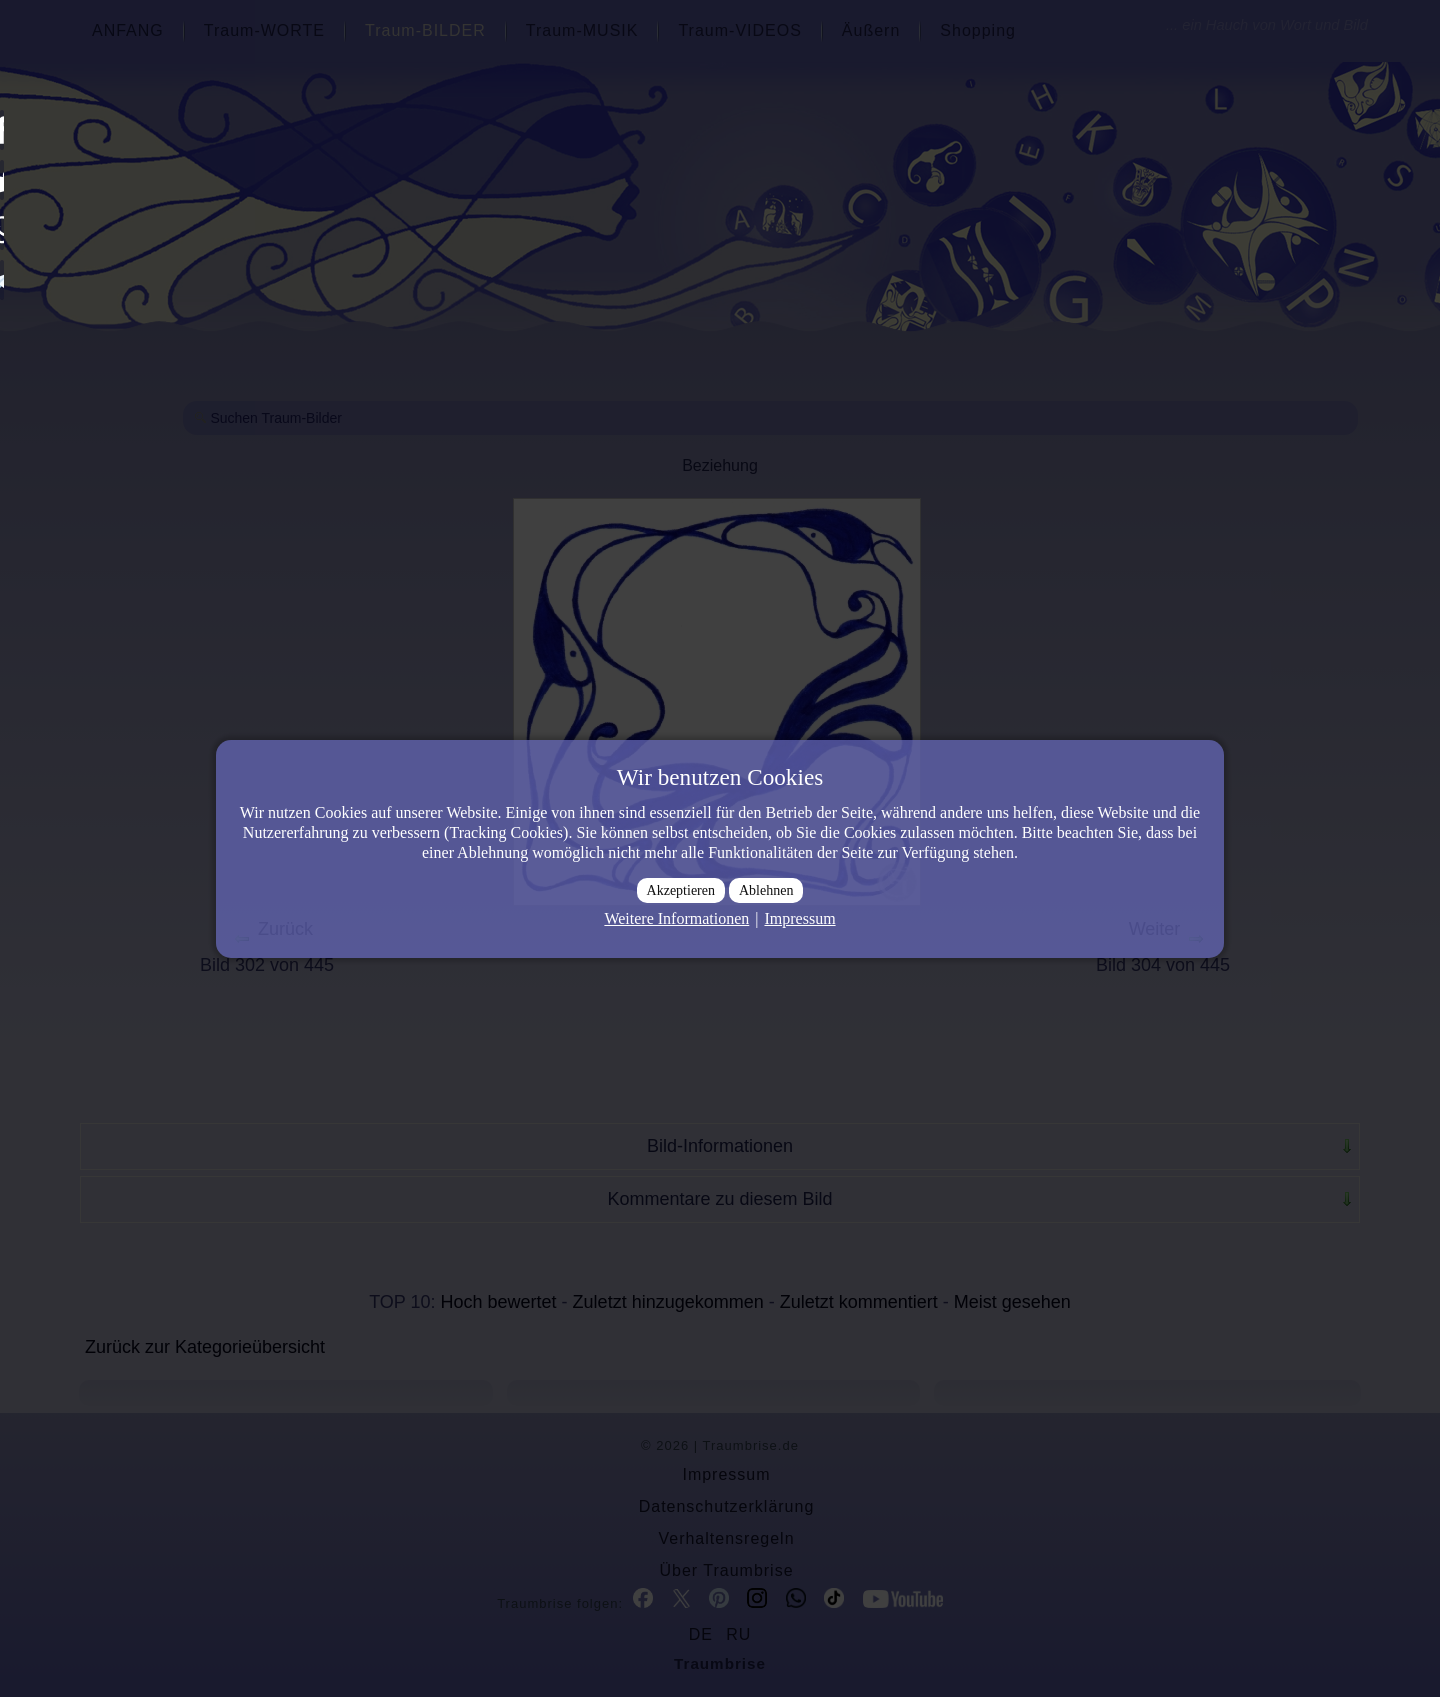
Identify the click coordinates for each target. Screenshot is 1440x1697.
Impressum (799, 918)
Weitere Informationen (676, 918)
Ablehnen (766, 890)
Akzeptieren (681, 890)
